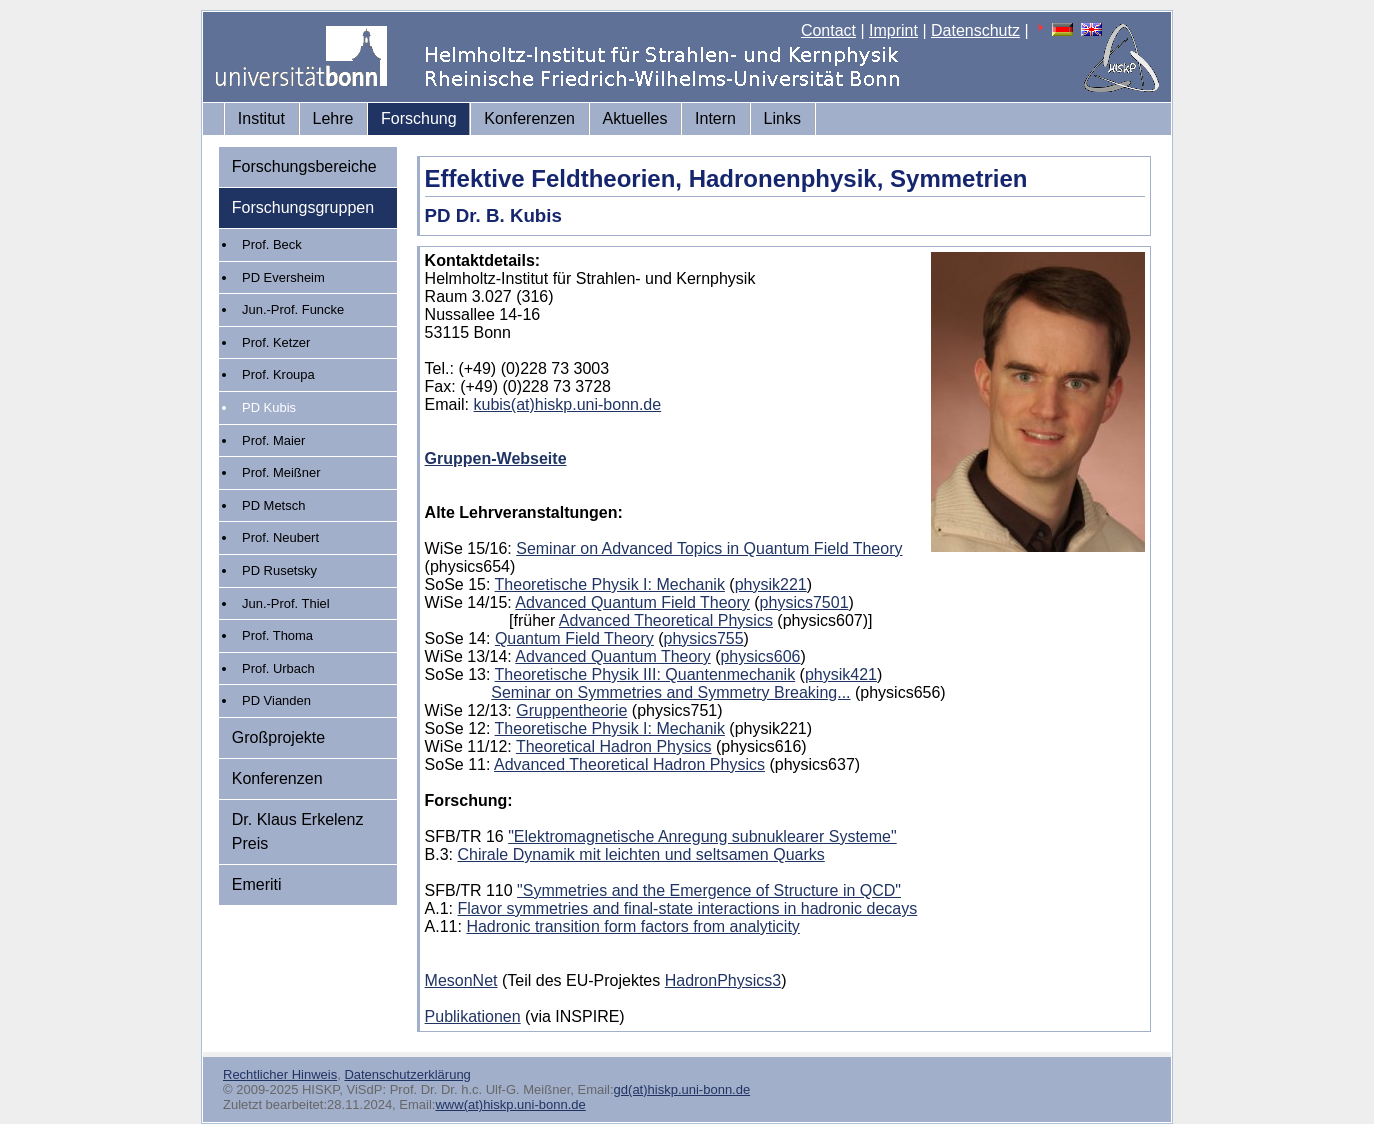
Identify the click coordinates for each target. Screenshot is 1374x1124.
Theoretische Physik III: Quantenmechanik (645, 674)
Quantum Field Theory (574, 638)
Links (782, 118)
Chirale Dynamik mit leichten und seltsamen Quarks (641, 854)
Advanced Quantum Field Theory (632, 602)
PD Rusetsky (279, 570)
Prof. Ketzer (276, 342)
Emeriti (257, 884)
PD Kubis (269, 407)
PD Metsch (273, 505)
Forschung (419, 118)
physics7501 (804, 602)
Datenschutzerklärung (407, 1074)
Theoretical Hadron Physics (614, 746)
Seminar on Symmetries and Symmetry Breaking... (670, 692)
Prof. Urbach (278, 668)
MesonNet (461, 980)
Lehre (333, 118)
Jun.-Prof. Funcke (293, 309)
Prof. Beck (272, 244)
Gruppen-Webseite (496, 458)
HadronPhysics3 (723, 980)
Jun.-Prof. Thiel (286, 603)
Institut (261, 118)
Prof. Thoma (277, 635)
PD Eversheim (283, 277)
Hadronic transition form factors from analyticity (632, 926)
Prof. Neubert (280, 537)
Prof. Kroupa (278, 374)
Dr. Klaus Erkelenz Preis (298, 831)
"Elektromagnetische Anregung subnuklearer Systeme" (702, 836)
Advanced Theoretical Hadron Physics (629, 764)
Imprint (893, 30)
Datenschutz (975, 30)
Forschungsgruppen (303, 207)
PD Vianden (276, 700)
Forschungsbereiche (304, 166)
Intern (715, 118)
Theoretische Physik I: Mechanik (610, 584)
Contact (828, 30)
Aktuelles (635, 118)
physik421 (841, 674)
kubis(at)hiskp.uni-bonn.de (568, 404)
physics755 (704, 638)
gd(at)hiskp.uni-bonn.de (682, 1089)
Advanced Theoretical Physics (666, 620)
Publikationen (473, 1016)
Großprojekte (278, 737)
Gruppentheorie (571, 710)
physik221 (771, 584)
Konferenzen (529, 118)
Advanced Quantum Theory (612, 656)
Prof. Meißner (281, 472)
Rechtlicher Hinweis (280, 1074)
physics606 (760, 656)
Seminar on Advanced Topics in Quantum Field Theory (709, 548)
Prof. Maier (273, 440)
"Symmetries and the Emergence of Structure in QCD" (709, 890)
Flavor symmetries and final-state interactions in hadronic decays (688, 908)
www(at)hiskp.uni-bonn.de (510, 1104)
